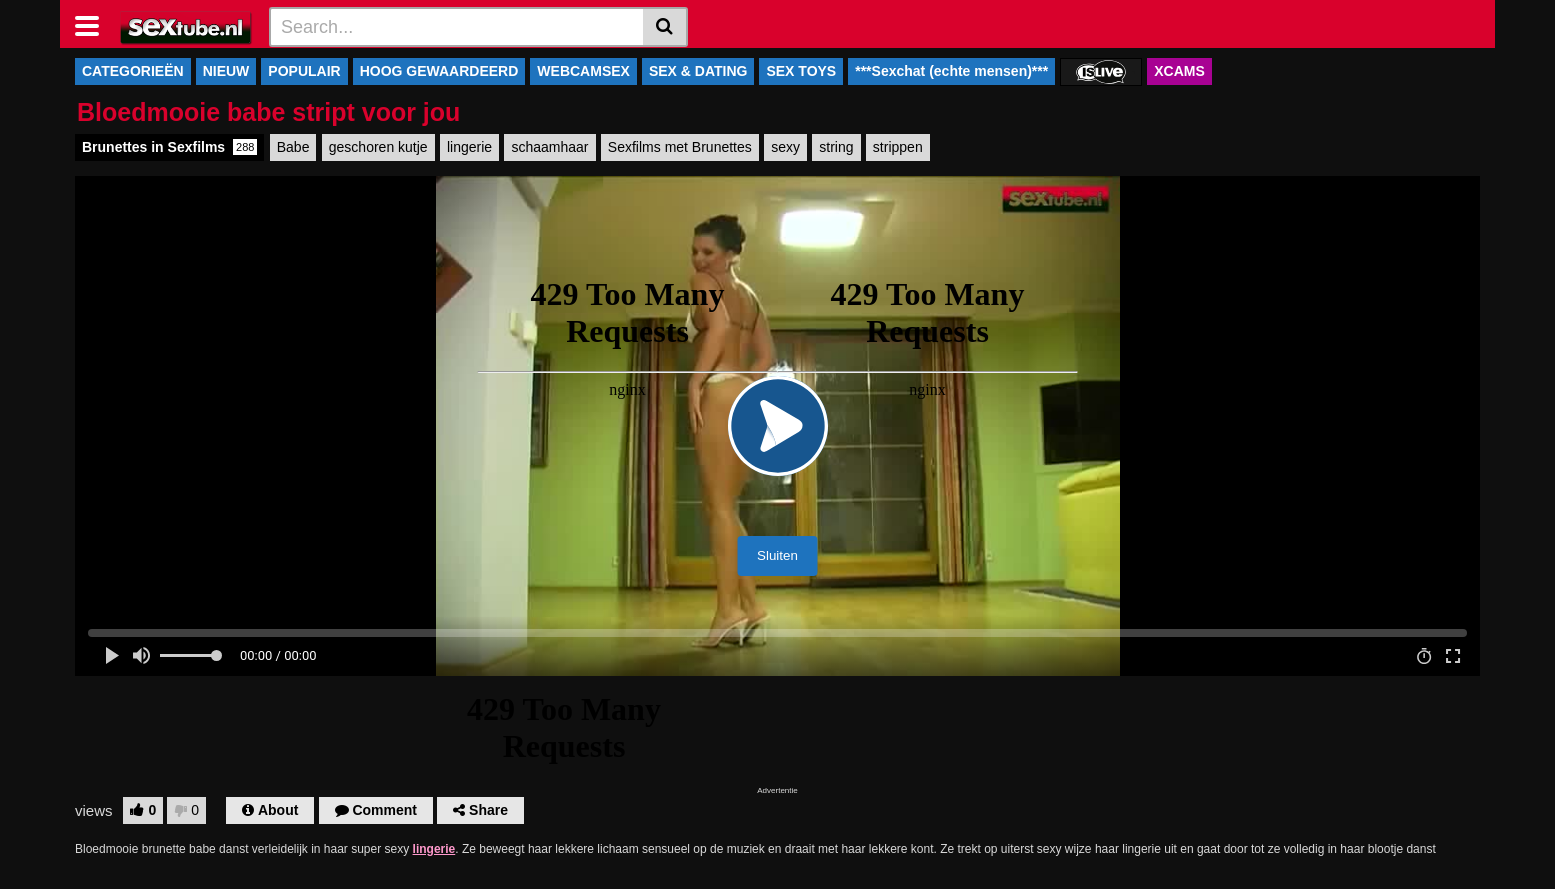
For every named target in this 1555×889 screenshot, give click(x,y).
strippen (898, 147)
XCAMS (1179, 71)
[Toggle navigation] (94, 24)
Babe (293, 147)
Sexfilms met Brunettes (680, 147)
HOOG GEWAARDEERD (439, 71)
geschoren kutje (378, 147)
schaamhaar (549, 147)
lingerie (469, 147)
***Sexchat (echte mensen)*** (951, 71)
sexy (785, 147)
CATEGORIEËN (133, 71)
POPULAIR (304, 71)
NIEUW (226, 71)
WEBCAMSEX (583, 71)
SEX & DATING (698, 71)
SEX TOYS (801, 71)
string (836, 147)
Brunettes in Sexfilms (169, 147)
